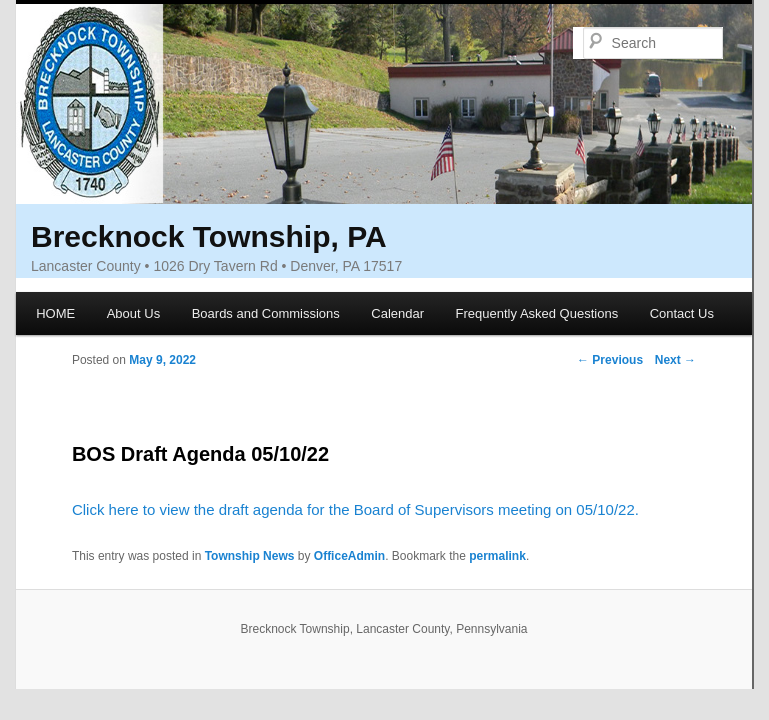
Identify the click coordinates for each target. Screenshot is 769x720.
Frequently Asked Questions (537, 313)
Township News (250, 556)
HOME (55, 313)
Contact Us (682, 313)
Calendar (397, 313)
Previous (610, 360)
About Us (133, 313)
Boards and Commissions (266, 313)
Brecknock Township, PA (209, 236)
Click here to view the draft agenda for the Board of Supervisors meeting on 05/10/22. (355, 509)
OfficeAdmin (349, 556)
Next (675, 360)
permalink (497, 556)
